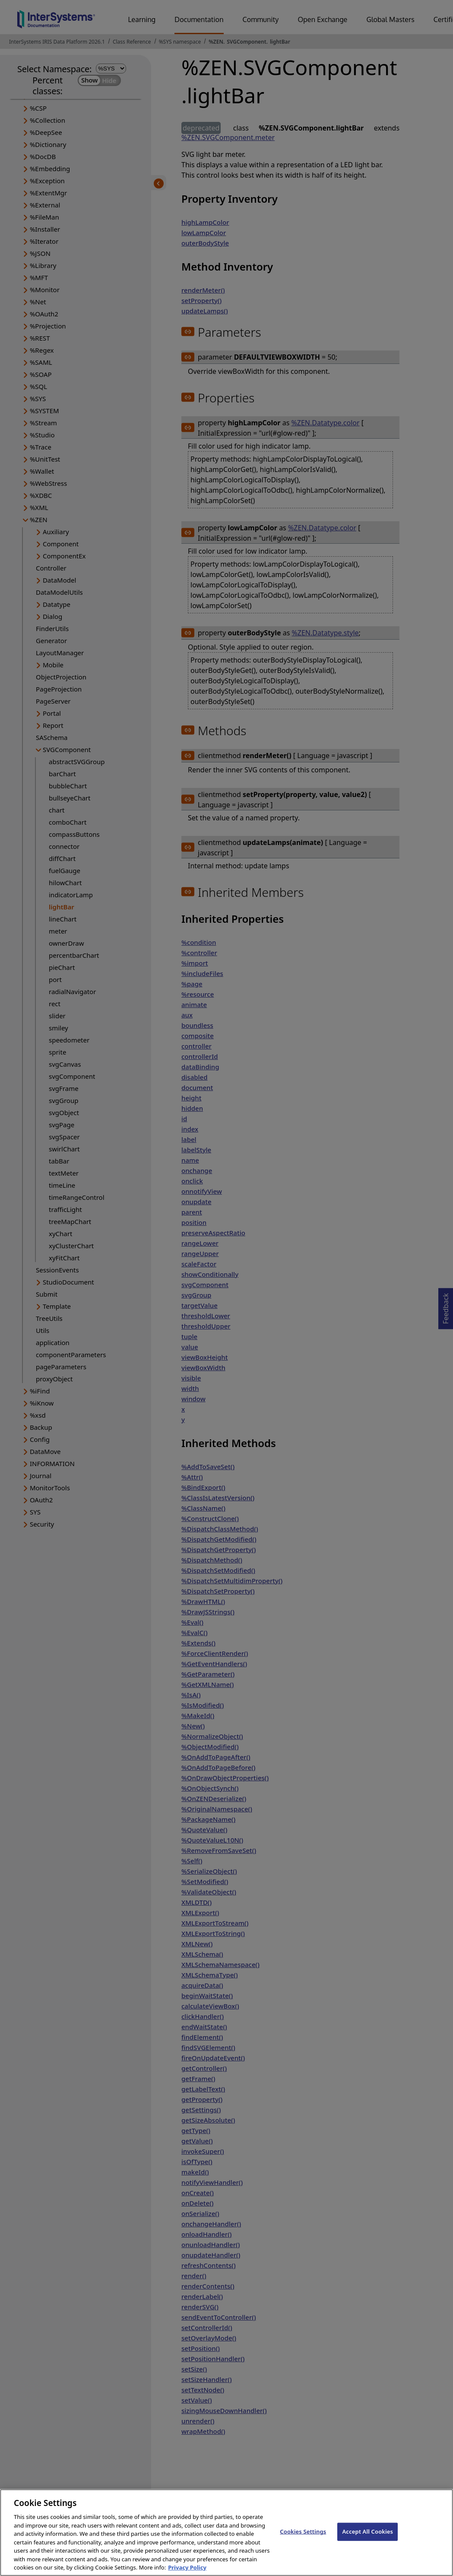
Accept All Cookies (367, 2540)
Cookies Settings (303, 2540)
